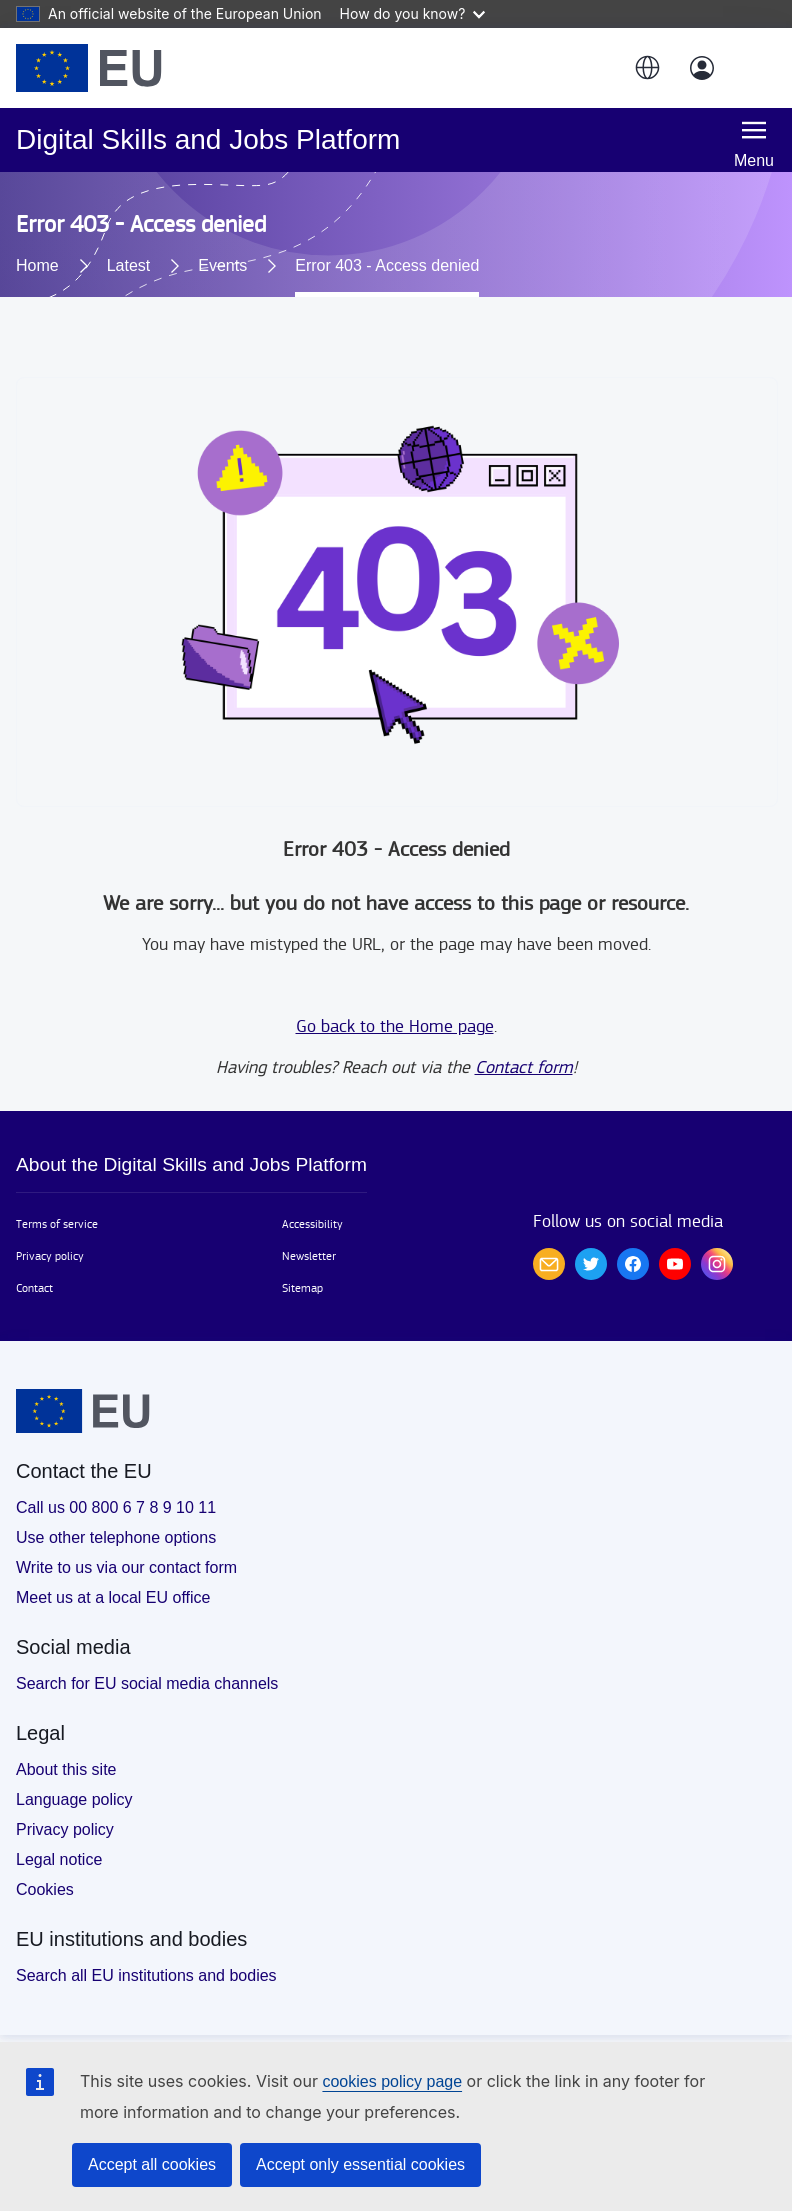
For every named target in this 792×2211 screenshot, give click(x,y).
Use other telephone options (116, 1537)
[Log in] (702, 68)
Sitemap (302, 1288)
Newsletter (309, 1256)
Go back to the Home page (395, 1026)
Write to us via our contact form (126, 1567)
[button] (646, 68)
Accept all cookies (152, 2164)
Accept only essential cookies (360, 2164)
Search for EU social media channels (147, 1683)
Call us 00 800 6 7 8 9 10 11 (116, 1507)
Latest (129, 265)
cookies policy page (392, 2081)
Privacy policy (50, 1256)
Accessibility (312, 1224)
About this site (66, 1769)
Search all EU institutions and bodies (146, 1975)
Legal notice (59, 1859)
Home (37, 265)
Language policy (74, 1799)
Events (222, 265)
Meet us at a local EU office (113, 1597)
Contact (34, 1288)
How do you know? (413, 13)
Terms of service (57, 1224)
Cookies (45, 1889)
